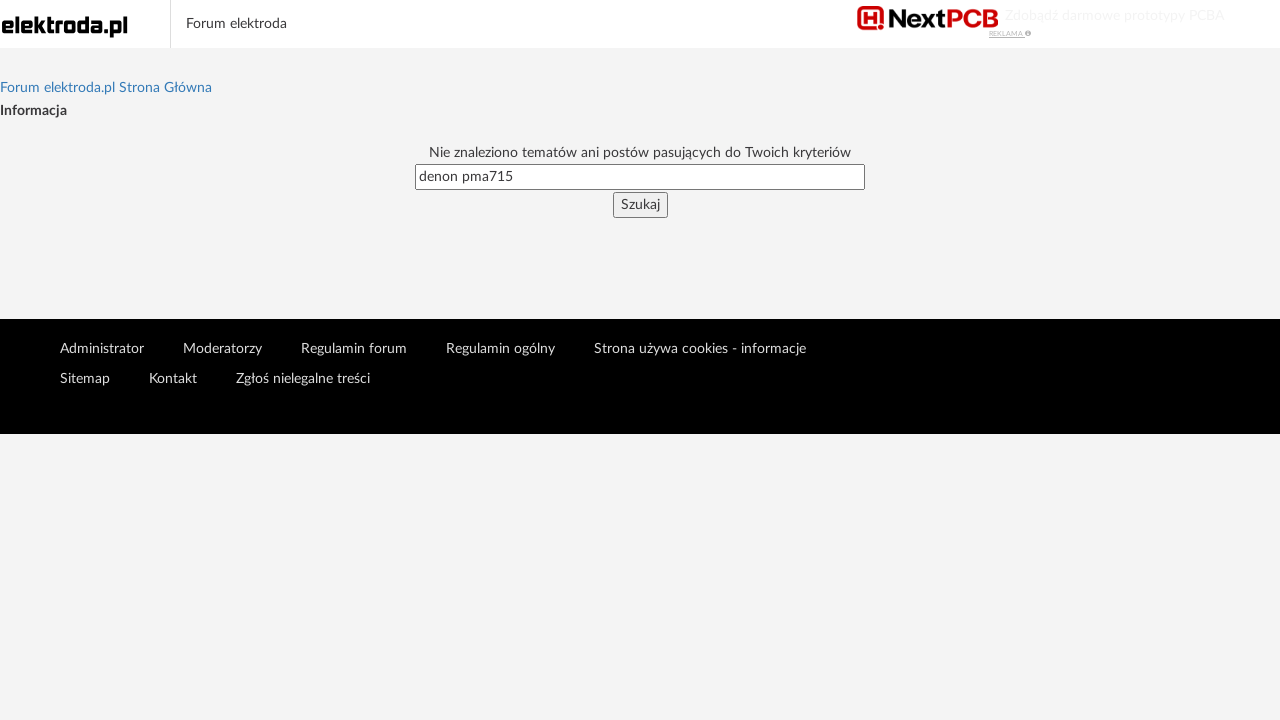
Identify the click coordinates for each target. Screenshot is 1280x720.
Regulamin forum (354, 349)
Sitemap (85, 379)
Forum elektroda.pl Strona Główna (106, 88)
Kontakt (173, 379)
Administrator (102, 349)
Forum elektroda (236, 24)
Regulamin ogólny (500, 349)
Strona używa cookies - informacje (700, 349)
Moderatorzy (222, 349)
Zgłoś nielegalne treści (303, 379)
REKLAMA (1010, 33)
